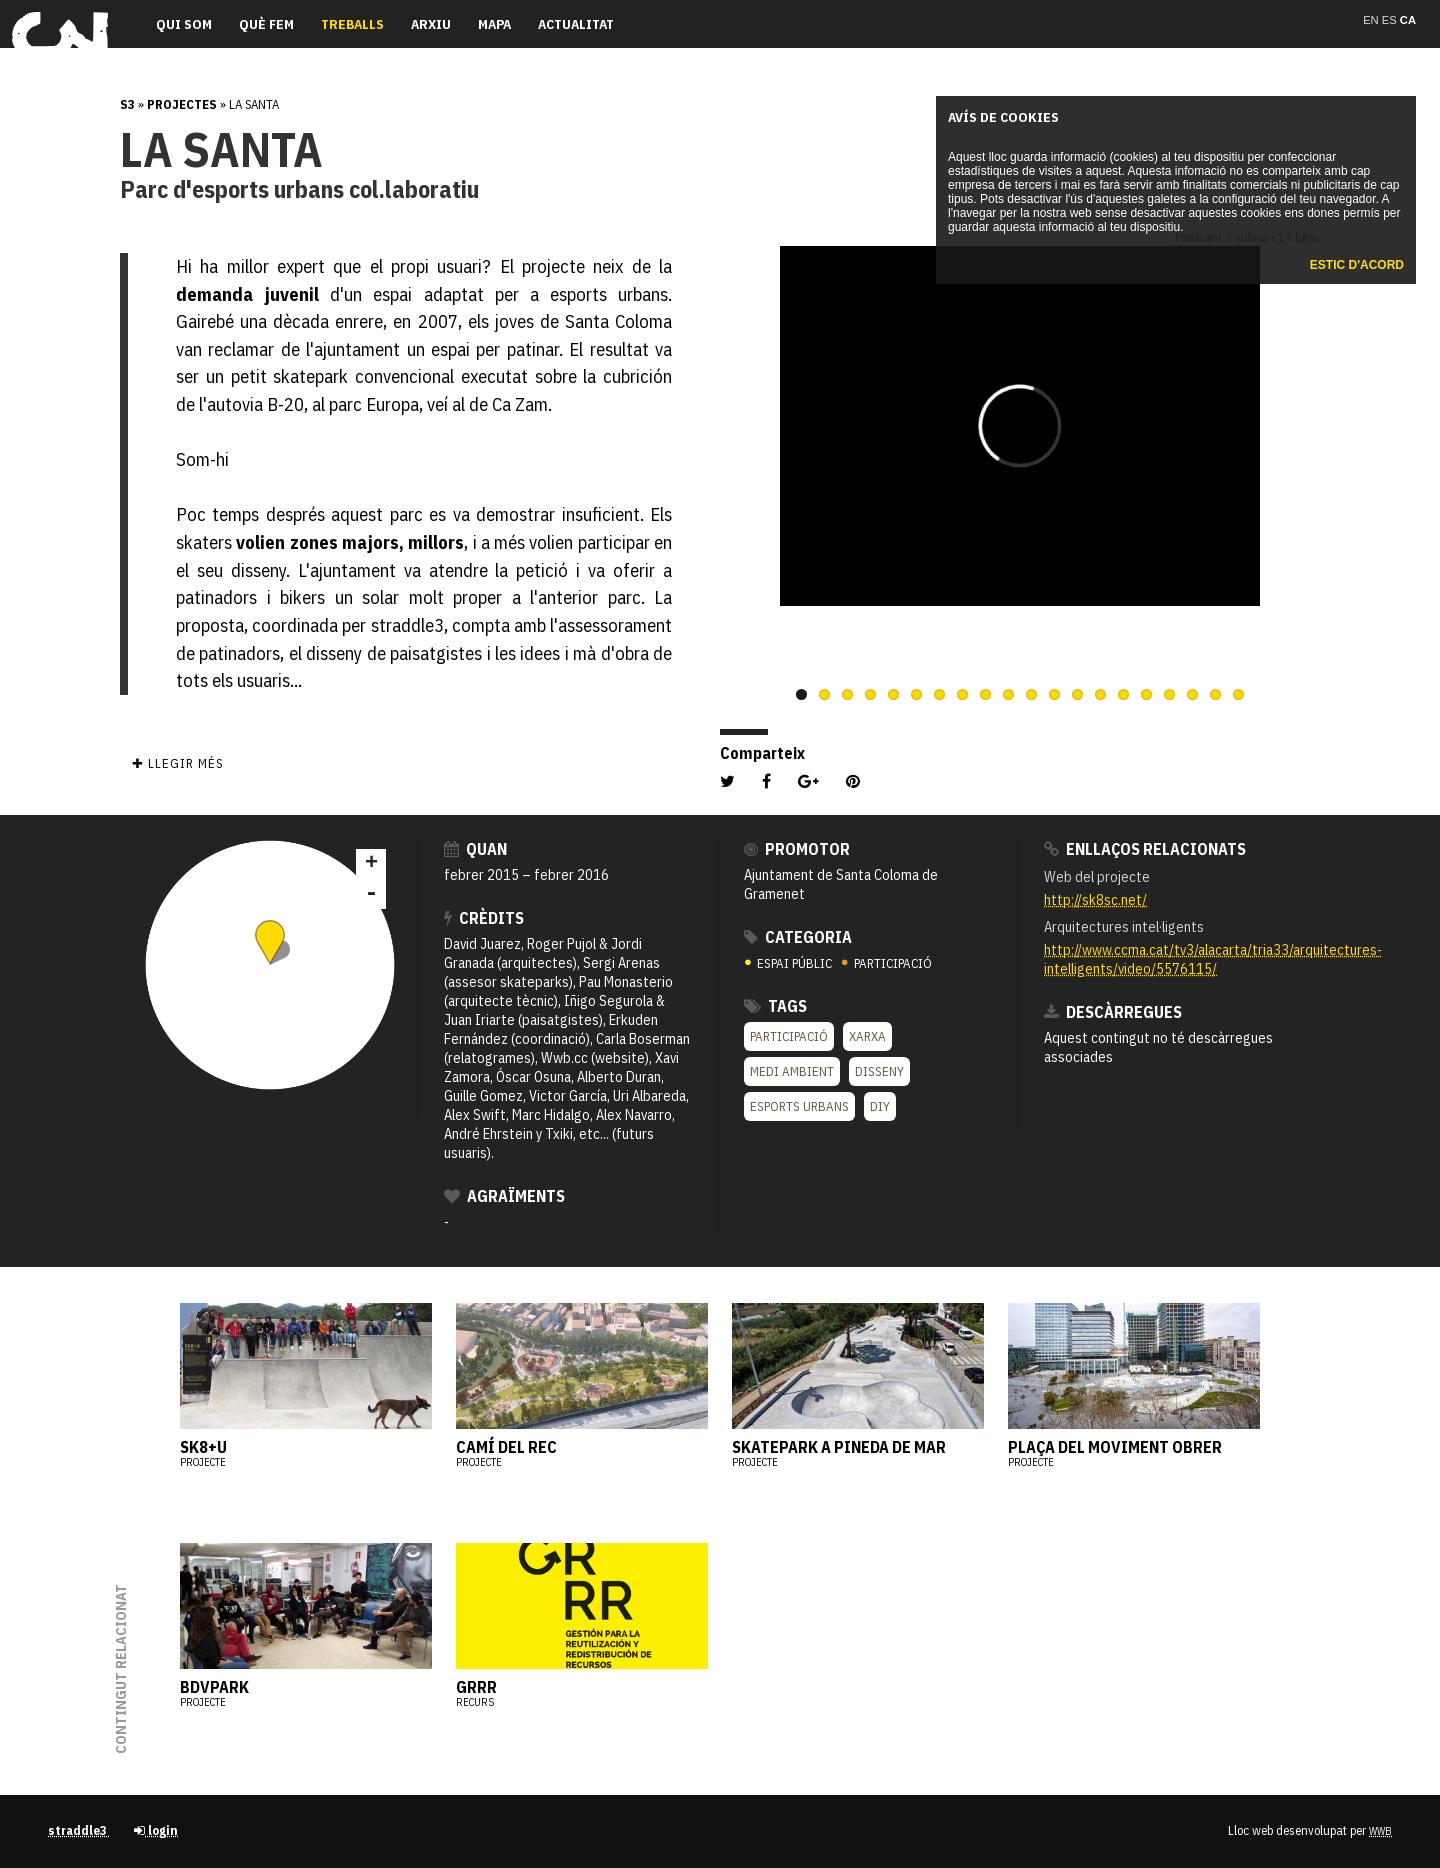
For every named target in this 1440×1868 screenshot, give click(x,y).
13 (1077, 694)
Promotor (797, 849)
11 (1031, 694)
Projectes (182, 104)
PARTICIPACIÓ (886, 963)
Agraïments (504, 1196)
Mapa (494, 24)
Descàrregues (1113, 1012)
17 (1169, 694)
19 (1215, 694)
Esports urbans (799, 1106)
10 (1008, 694)
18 (1192, 694)
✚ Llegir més (177, 763)
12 (1054, 694)
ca (1408, 20)
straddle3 (79, 1830)
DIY (880, 1106)
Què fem (266, 24)
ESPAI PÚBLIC (789, 963)
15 (1123, 694)
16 (1146, 694)
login (156, 1830)
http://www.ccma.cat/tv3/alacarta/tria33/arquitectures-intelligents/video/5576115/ (1213, 959)
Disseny (879, 1071)
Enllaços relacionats (1145, 849)
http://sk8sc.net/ (1095, 899)
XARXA (867, 1036)
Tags (775, 1006)
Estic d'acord (1357, 265)
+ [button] (371, 864)
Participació (789, 1036)
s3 (127, 104)
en (1372, 20)
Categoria (798, 937)
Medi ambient (792, 1071)
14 (1100, 694)
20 (1238, 694)
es (1391, 20)
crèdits (484, 918)
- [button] (371, 894)
